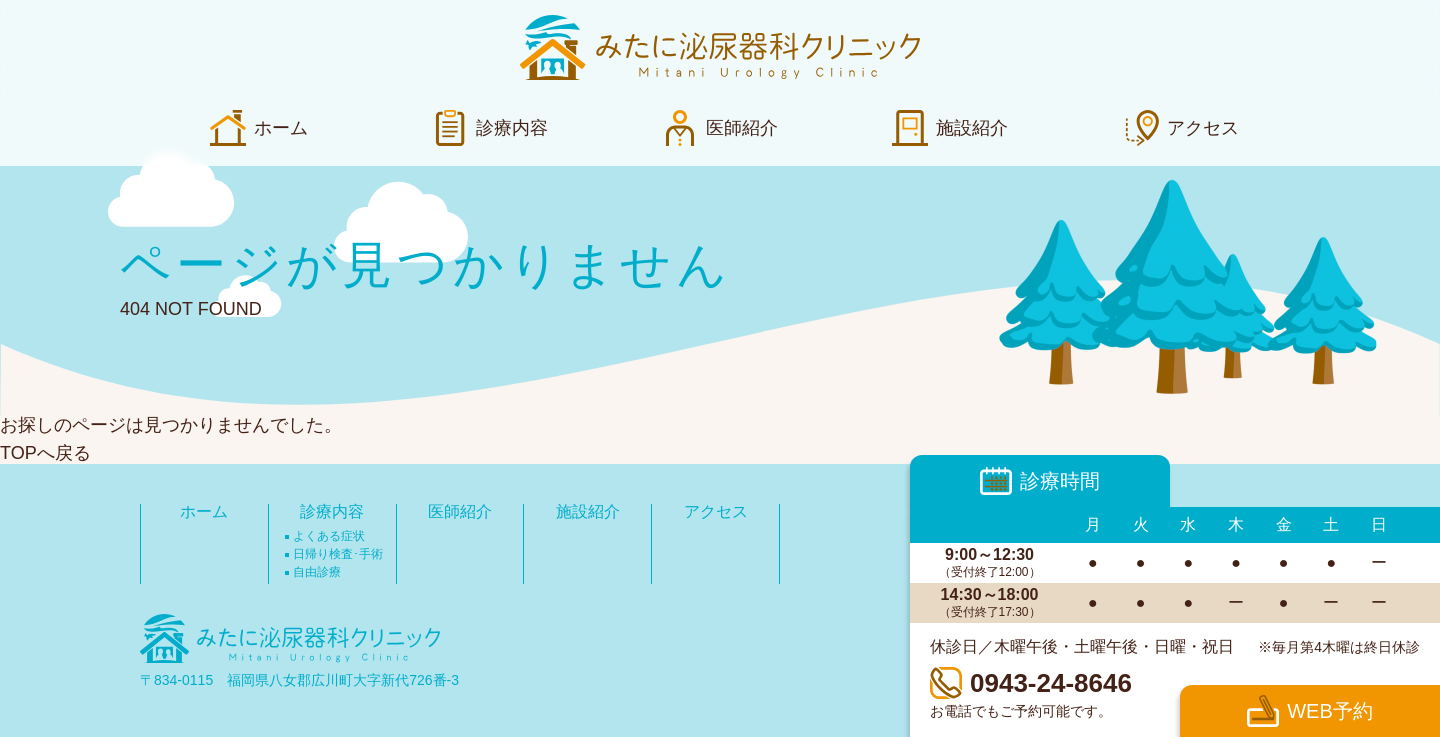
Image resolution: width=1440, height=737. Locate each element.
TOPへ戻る (45, 453)
